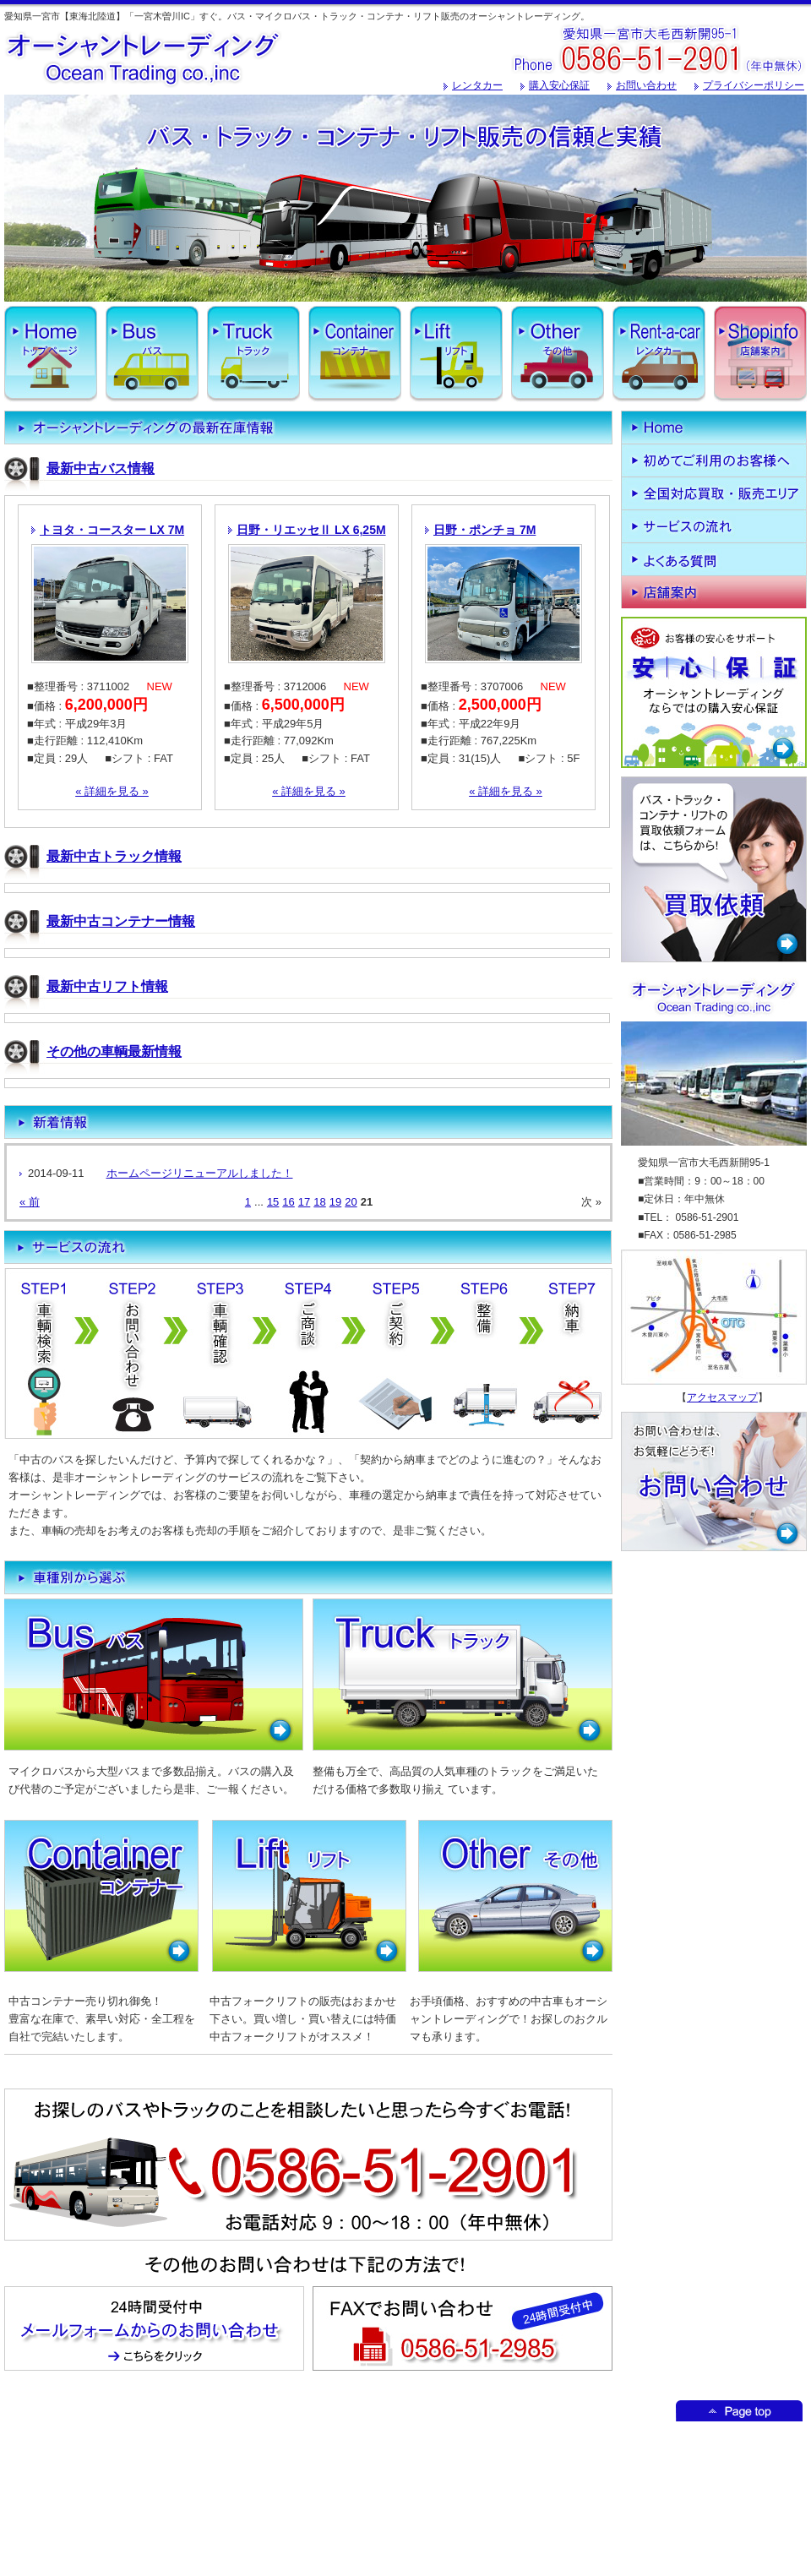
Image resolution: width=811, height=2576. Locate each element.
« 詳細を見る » (112, 791)
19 (335, 1201)
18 (319, 1201)
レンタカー (477, 85)
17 (304, 1201)
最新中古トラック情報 (114, 856)
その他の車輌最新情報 (114, 1051)
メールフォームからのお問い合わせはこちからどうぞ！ (154, 2328)
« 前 (29, 1201)
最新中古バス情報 (100, 468)
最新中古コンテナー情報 (120, 921)
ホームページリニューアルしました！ (199, 1173)
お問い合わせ (646, 85)
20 (351, 1201)
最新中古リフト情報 (107, 986)
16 (288, 1201)
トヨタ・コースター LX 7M (112, 529)
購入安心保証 (559, 85)
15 (273, 1201)
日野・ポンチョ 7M (484, 529)
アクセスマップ (722, 1397)
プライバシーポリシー (753, 85)
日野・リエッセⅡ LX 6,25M (311, 529)
